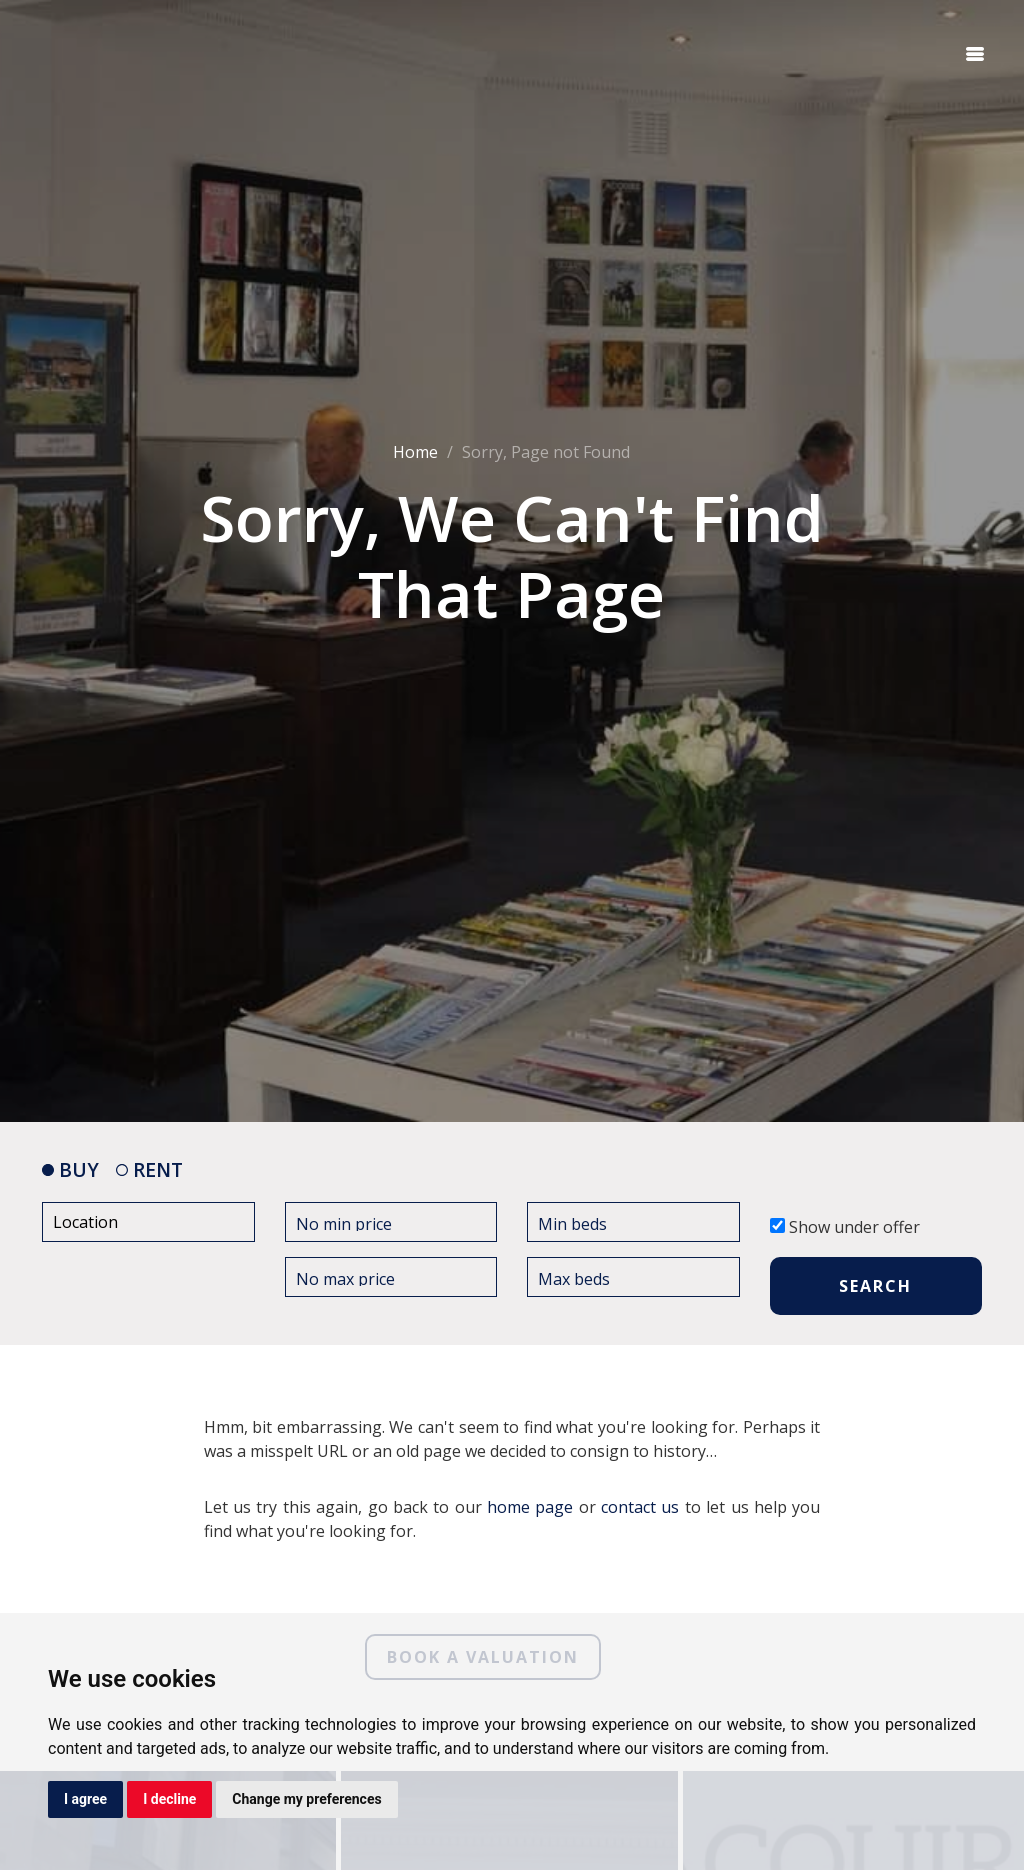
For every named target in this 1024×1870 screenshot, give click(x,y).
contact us (640, 1507)
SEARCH (875, 1286)
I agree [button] (85, 1799)
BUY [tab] (70, 1169)
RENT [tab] (149, 1169)
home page (530, 1507)
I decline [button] (169, 1799)
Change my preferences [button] (306, 1799)
